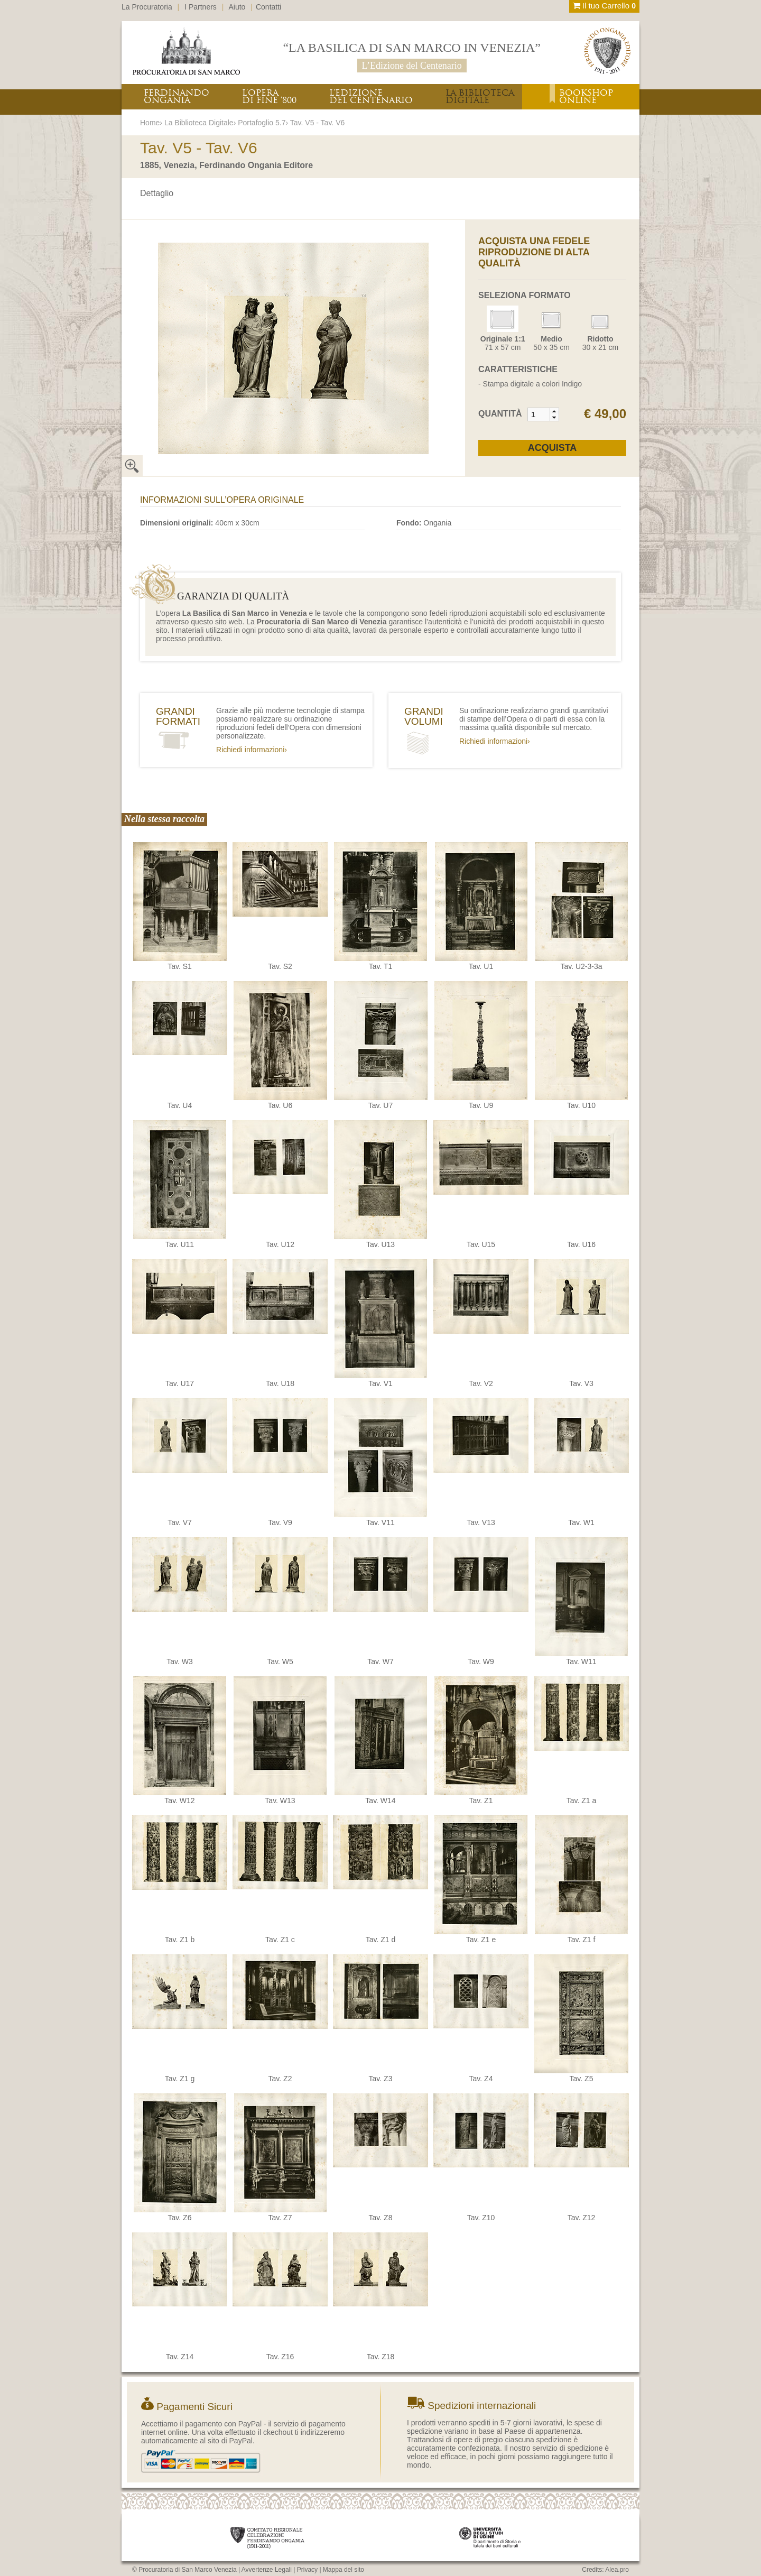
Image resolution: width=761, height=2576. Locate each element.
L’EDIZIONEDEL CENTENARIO (371, 96)
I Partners (200, 7)
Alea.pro (617, 2569)
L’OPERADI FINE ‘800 (269, 96)
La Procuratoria (147, 7)
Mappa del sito (343, 2569)
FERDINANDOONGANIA (176, 96)
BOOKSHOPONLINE (586, 96)
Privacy (307, 2569)
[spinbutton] (539, 414)
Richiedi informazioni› (251, 749)
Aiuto (237, 7)
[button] (554, 411)
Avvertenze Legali (267, 2569)
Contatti (268, 7)
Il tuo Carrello (604, 5)
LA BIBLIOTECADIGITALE (480, 96)
